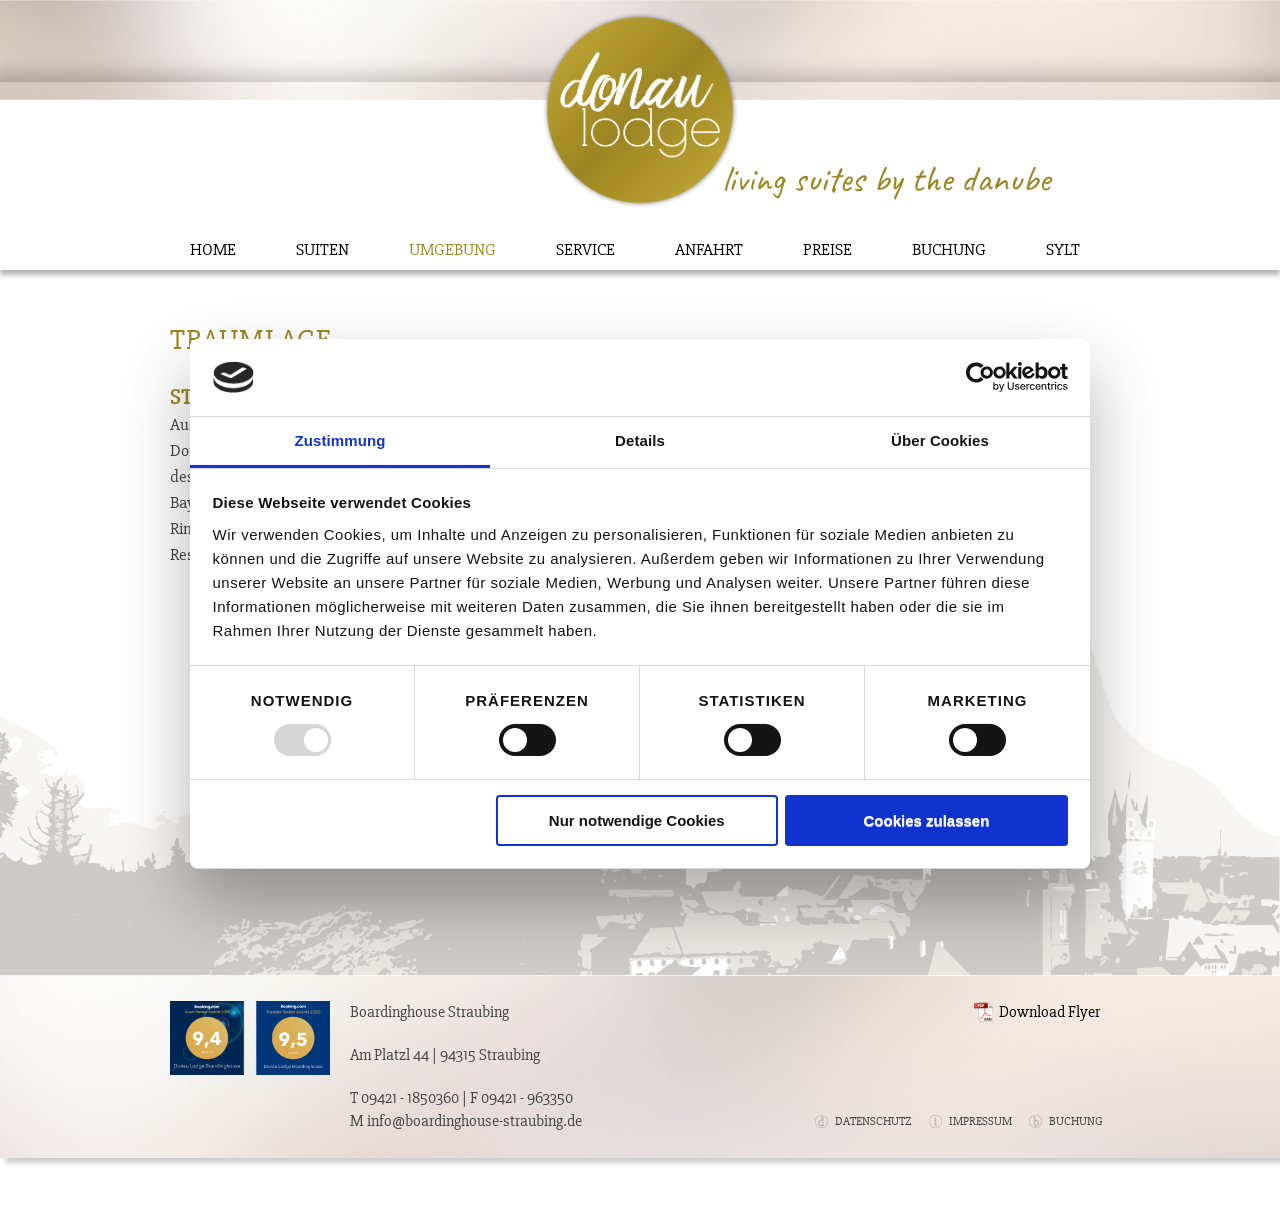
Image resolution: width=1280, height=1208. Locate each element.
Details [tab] (640, 440)
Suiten (322, 249)
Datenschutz (873, 1121)
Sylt (1063, 249)
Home (213, 249)
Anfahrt (709, 249)
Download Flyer (1049, 1012)
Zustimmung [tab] (340, 440)
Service (585, 249)
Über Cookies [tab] (940, 440)
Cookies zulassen (926, 820)
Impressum (980, 1121)
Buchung (949, 249)
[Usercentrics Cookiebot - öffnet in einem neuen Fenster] (980, 377)
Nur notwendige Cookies (637, 820)
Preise (827, 249)
